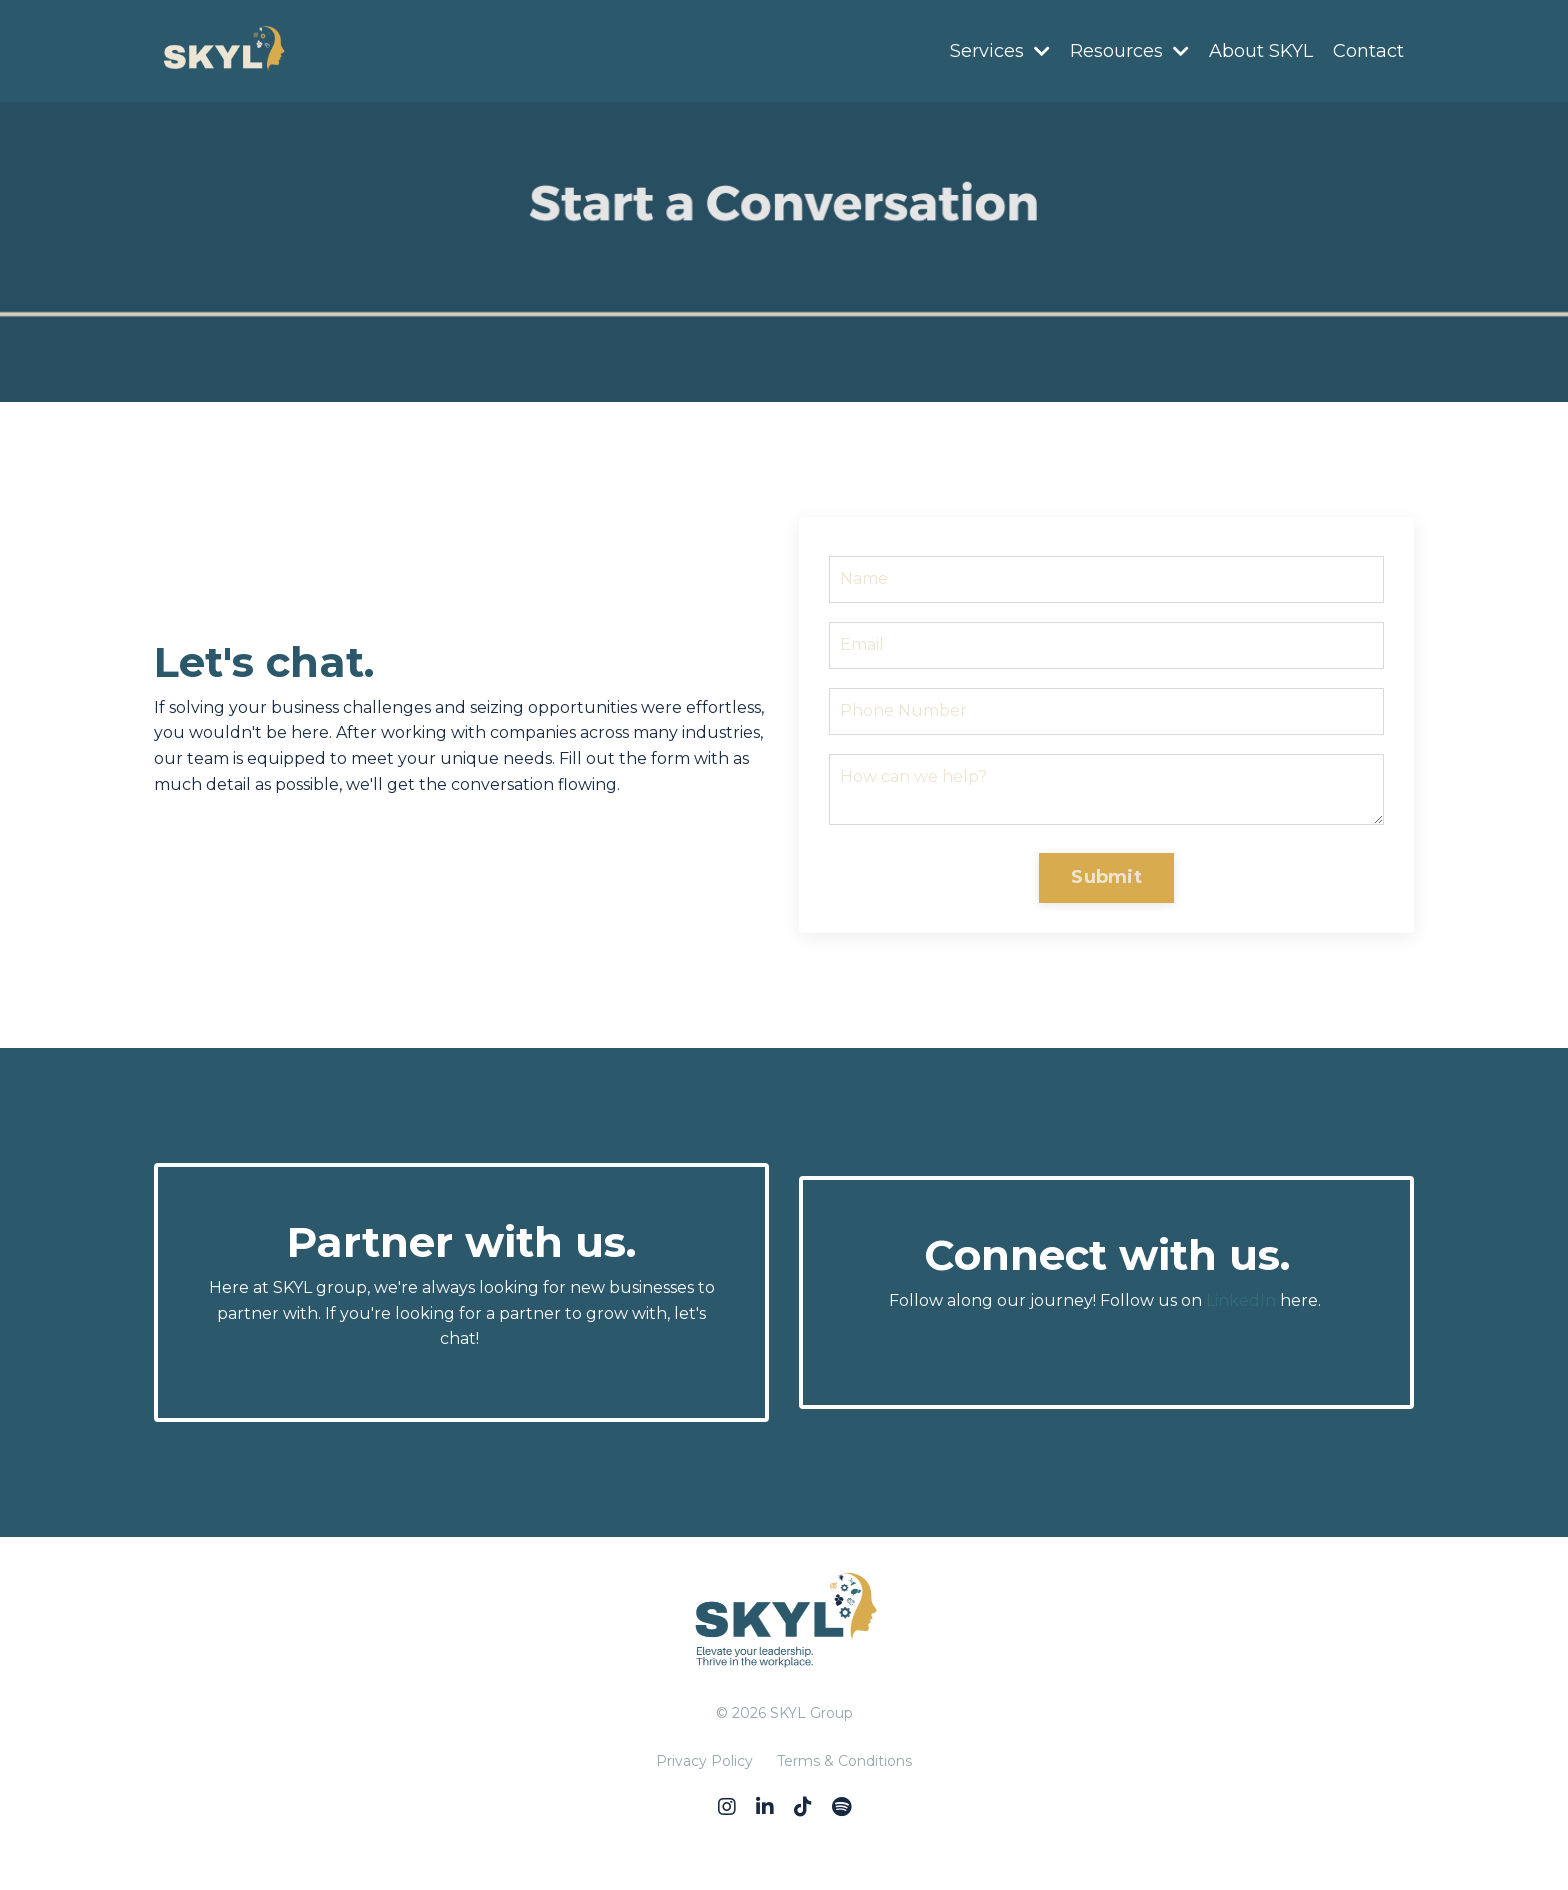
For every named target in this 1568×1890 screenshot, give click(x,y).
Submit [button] (1106, 877)
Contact (1368, 51)
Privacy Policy (704, 1761)
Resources (1129, 51)
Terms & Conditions (844, 1761)
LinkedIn (1241, 1300)
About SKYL (1261, 51)
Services (1000, 51)
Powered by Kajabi (784, 1838)
